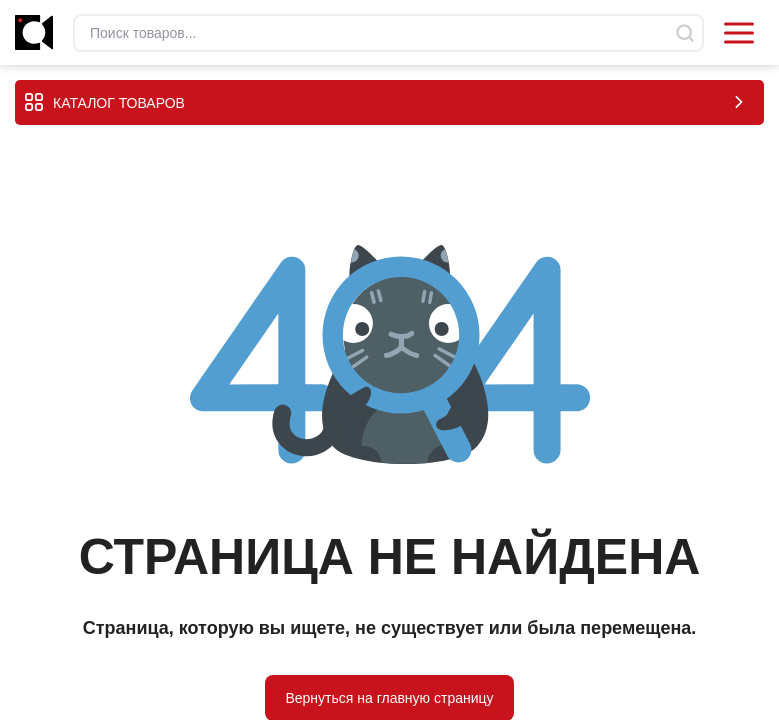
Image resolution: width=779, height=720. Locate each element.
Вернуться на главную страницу (389, 696)
